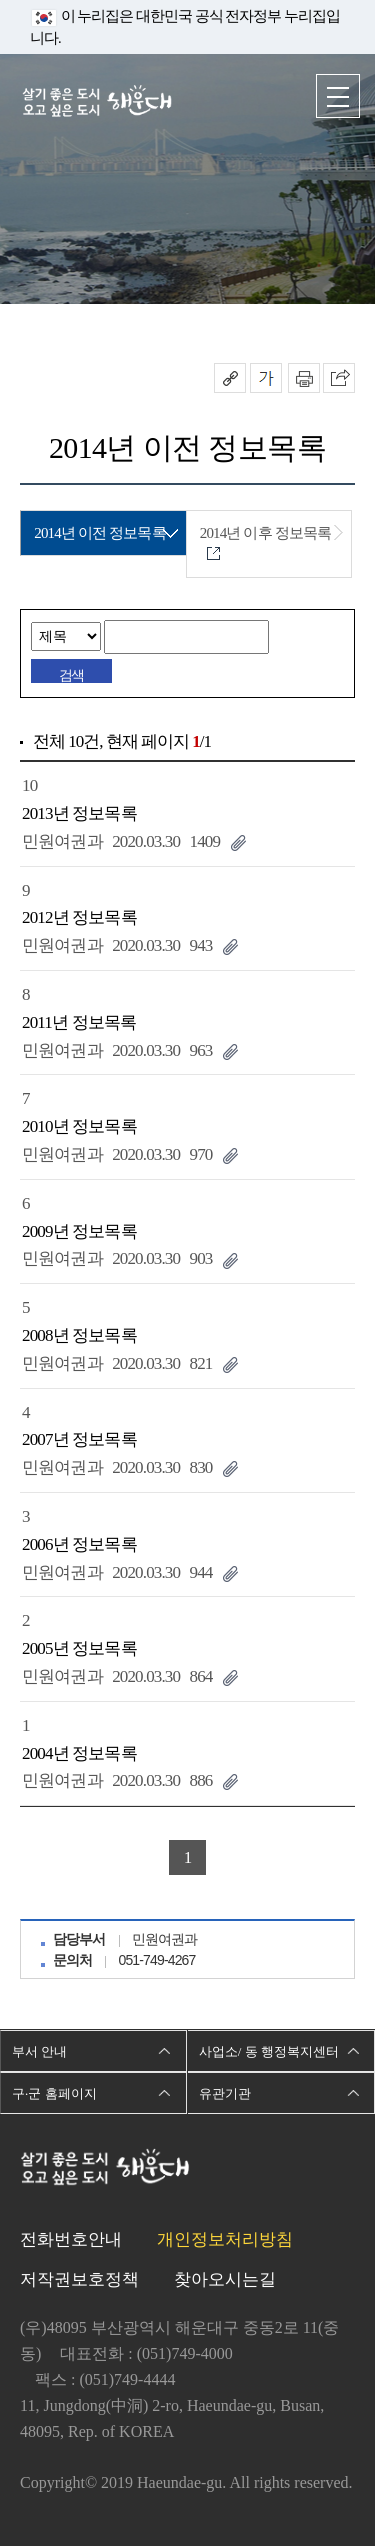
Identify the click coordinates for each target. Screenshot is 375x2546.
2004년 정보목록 (79, 1753)
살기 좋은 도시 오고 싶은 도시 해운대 (97, 102)
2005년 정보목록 (79, 1648)
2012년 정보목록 (79, 917)
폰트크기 (266, 378)
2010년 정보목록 (79, 1126)
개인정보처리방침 (225, 2239)
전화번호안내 (71, 2239)
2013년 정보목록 (79, 813)
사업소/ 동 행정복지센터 (269, 2051)
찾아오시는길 (225, 2279)
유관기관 (225, 2093)
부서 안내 (39, 2051)
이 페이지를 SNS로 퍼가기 (339, 378)
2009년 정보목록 (79, 1231)
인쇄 (304, 378)
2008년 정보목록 (79, 1335)
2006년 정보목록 (79, 1544)
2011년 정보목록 (79, 1022)
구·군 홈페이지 (54, 2093)
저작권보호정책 (79, 2279)
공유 (230, 378)
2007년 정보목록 (79, 1439)
